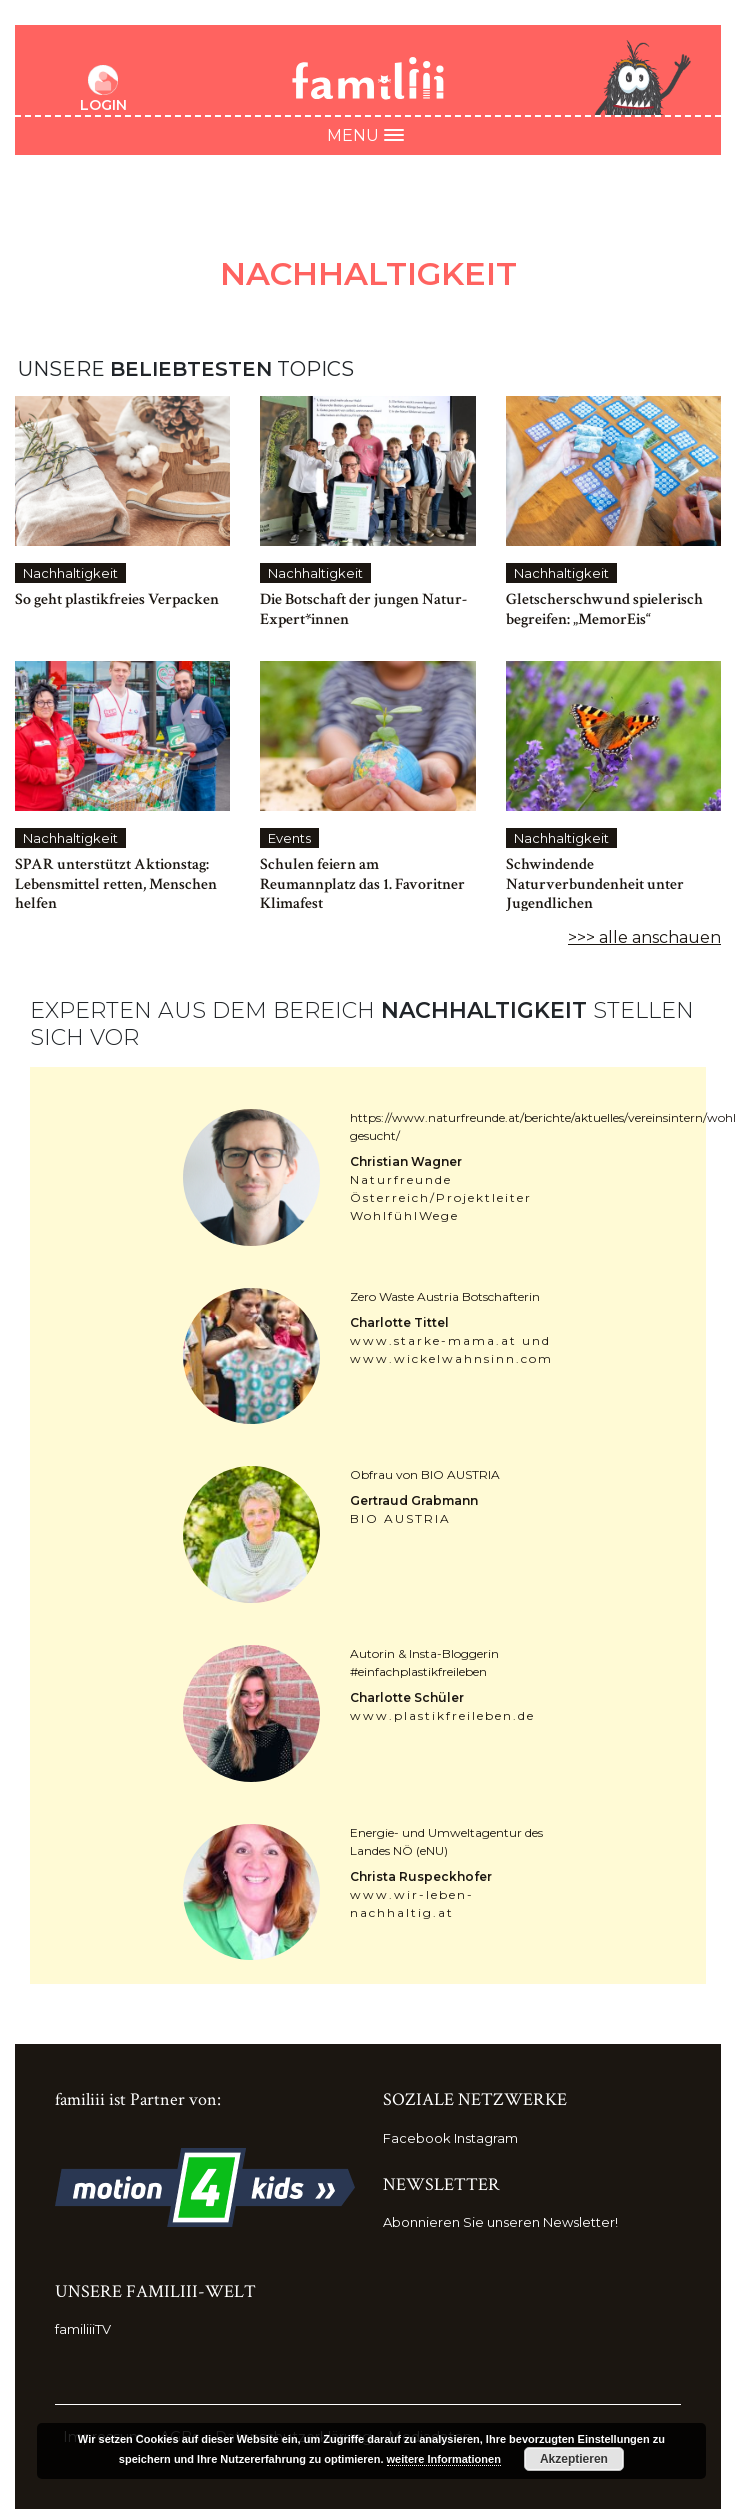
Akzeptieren (574, 2459)
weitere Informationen (444, 2459)
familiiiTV (83, 2329)
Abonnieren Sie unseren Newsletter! (500, 2222)
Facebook (417, 2138)
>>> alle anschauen (644, 937)
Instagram (486, 2138)
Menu (368, 135)
